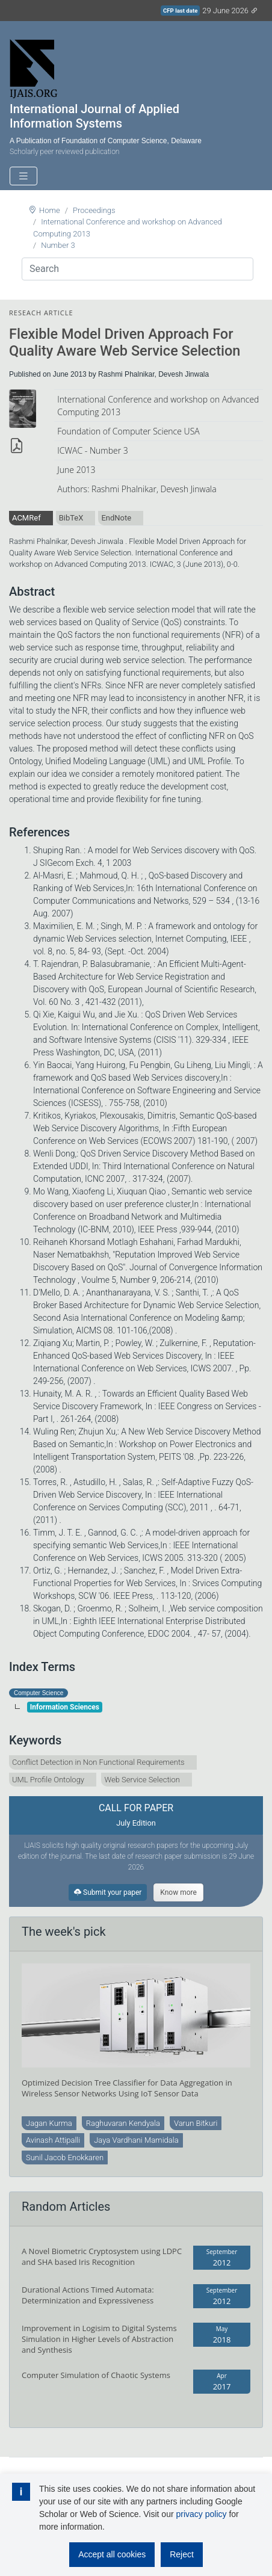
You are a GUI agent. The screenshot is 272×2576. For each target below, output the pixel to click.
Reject (182, 2554)
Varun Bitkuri (195, 2123)
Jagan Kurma (49, 2123)
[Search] (137, 269)
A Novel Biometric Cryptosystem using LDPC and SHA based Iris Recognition (102, 2256)
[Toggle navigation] (23, 176)
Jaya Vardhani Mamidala (136, 2140)
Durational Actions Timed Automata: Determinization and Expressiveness (88, 2295)
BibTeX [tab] (71, 517)
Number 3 (58, 245)
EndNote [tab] (116, 517)
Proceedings (94, 210)
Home (49, 210)
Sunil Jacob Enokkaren (65, 2157)
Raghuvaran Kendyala (123, 2123)
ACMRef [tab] (26, 517)
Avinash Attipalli (53, 2140)
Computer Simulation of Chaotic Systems (96, 2375)
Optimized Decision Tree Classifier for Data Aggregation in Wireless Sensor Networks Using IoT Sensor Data (127, 2088)
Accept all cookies (112, 2554)
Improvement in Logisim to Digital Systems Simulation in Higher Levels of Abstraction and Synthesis (99, 2339)
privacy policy (201, 2514)
